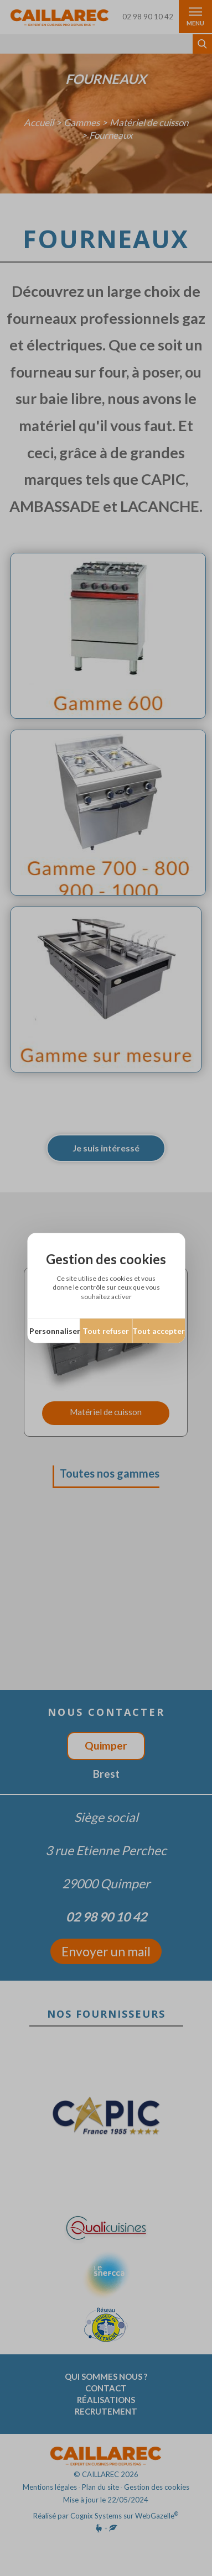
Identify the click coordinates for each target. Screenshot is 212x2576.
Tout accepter (158, 1330)
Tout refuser (105, 1330)
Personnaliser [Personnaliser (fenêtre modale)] (54, 1330)
